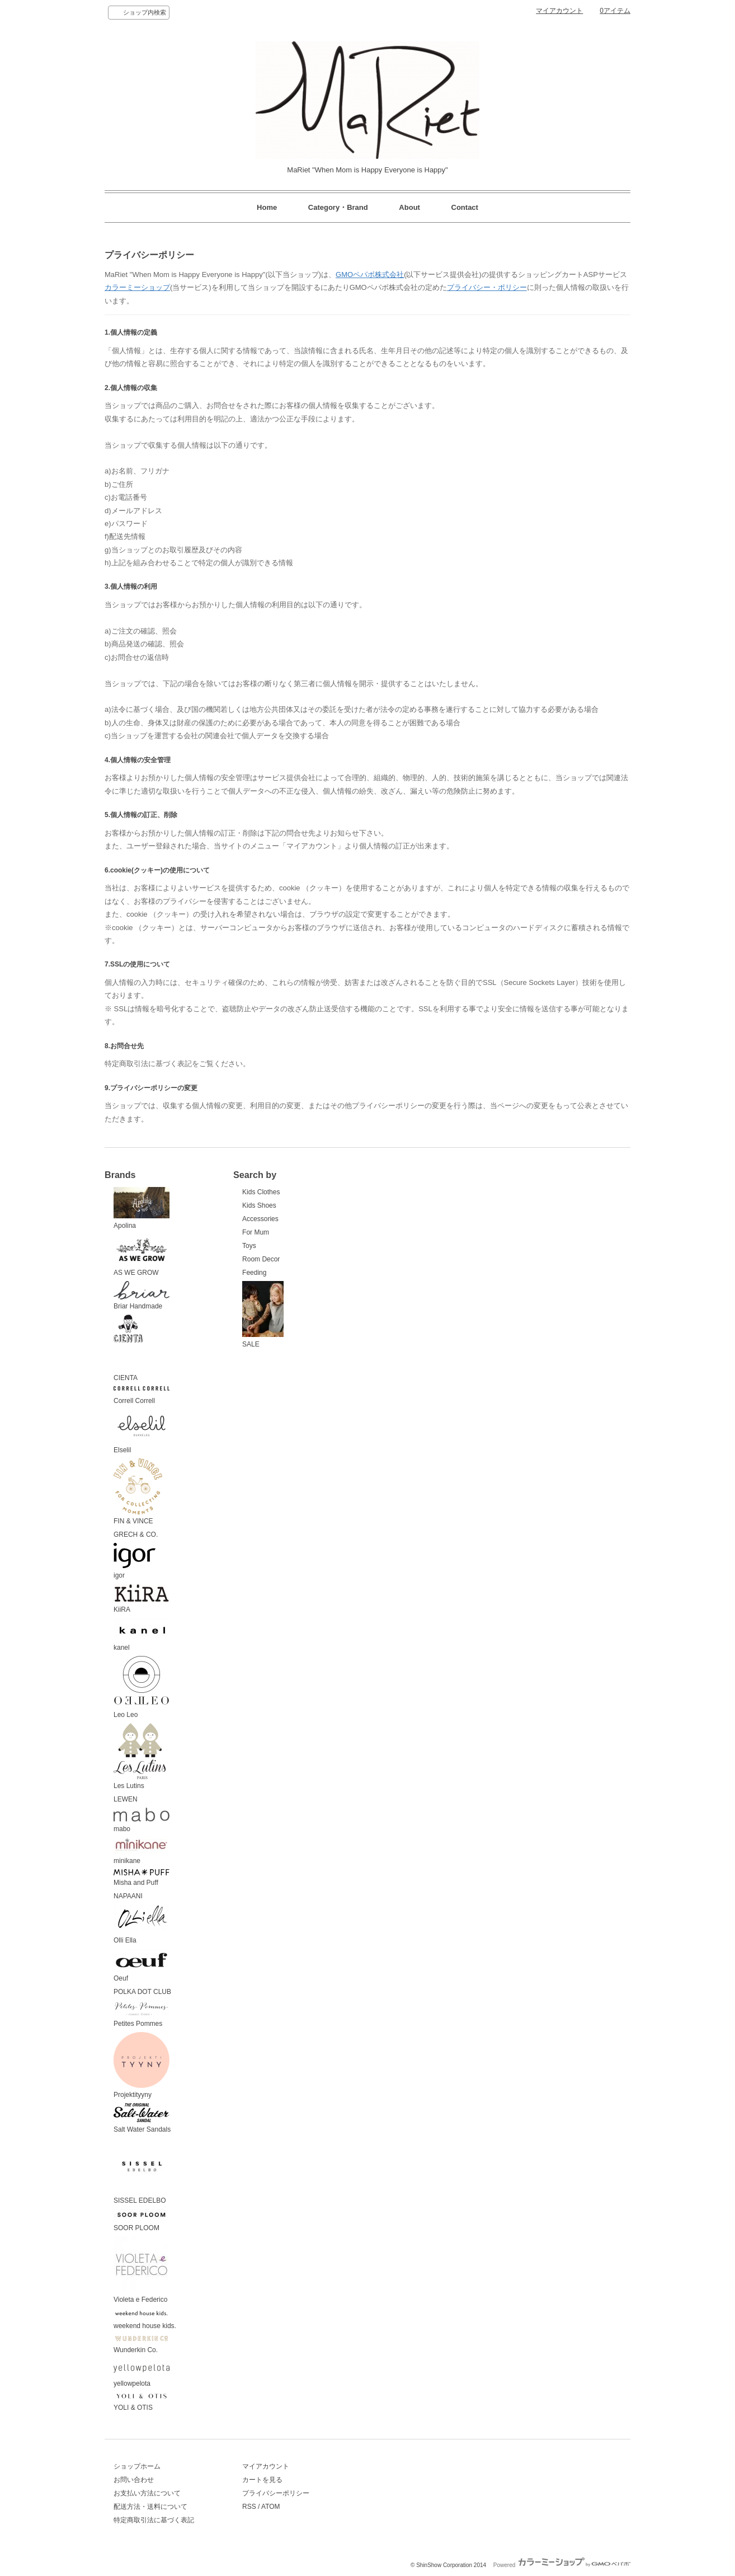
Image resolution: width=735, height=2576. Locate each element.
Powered (561, 2565)
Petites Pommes (141, 2014)
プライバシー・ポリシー (487, 287)
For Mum (255, 1232)
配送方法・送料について (150, 2507)
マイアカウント (559, 11)
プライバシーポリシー (275, 2493)
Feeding (254, 1273)
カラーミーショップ (137, 287)
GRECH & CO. (136, 1534)
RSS (249, 2507)
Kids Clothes (261, 1192)
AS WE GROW (141, 1255)
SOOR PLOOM (141, 2220)
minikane (141, 1851)
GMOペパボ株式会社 (370, 274)
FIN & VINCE (138, 1492)
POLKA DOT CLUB (142, 1992)
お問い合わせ (134, 2480)
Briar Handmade (141, 1296)
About (409, 207)
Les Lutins (140, 1756)
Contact (464, 207)
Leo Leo (141, 1687)
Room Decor (261, 1259)
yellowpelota (141, 2373)
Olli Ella (141, 1924)
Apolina (141, 1208)
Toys (249, 1246)
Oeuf (141, 1966)
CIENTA (128, 1348)
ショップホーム (137, 2466)
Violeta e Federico (141, 2269)
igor (135, 1561)
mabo (141, 1820)
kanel (141, 1635)
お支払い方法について (147, 2493)
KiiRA (141, 1598)
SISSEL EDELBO (141, 2171)
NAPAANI (128, 1896)
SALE (263, 1314)
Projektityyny (141, 2065)
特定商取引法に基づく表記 (154, 2520)
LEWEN (126, 1799)
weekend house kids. (145, 2319)
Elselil (141, 1431)
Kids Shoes (259, 1205)
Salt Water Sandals (142, 2118)
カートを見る (262, 2480)
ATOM (270, 2507)
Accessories (260, 1219)
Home (267, 207)
